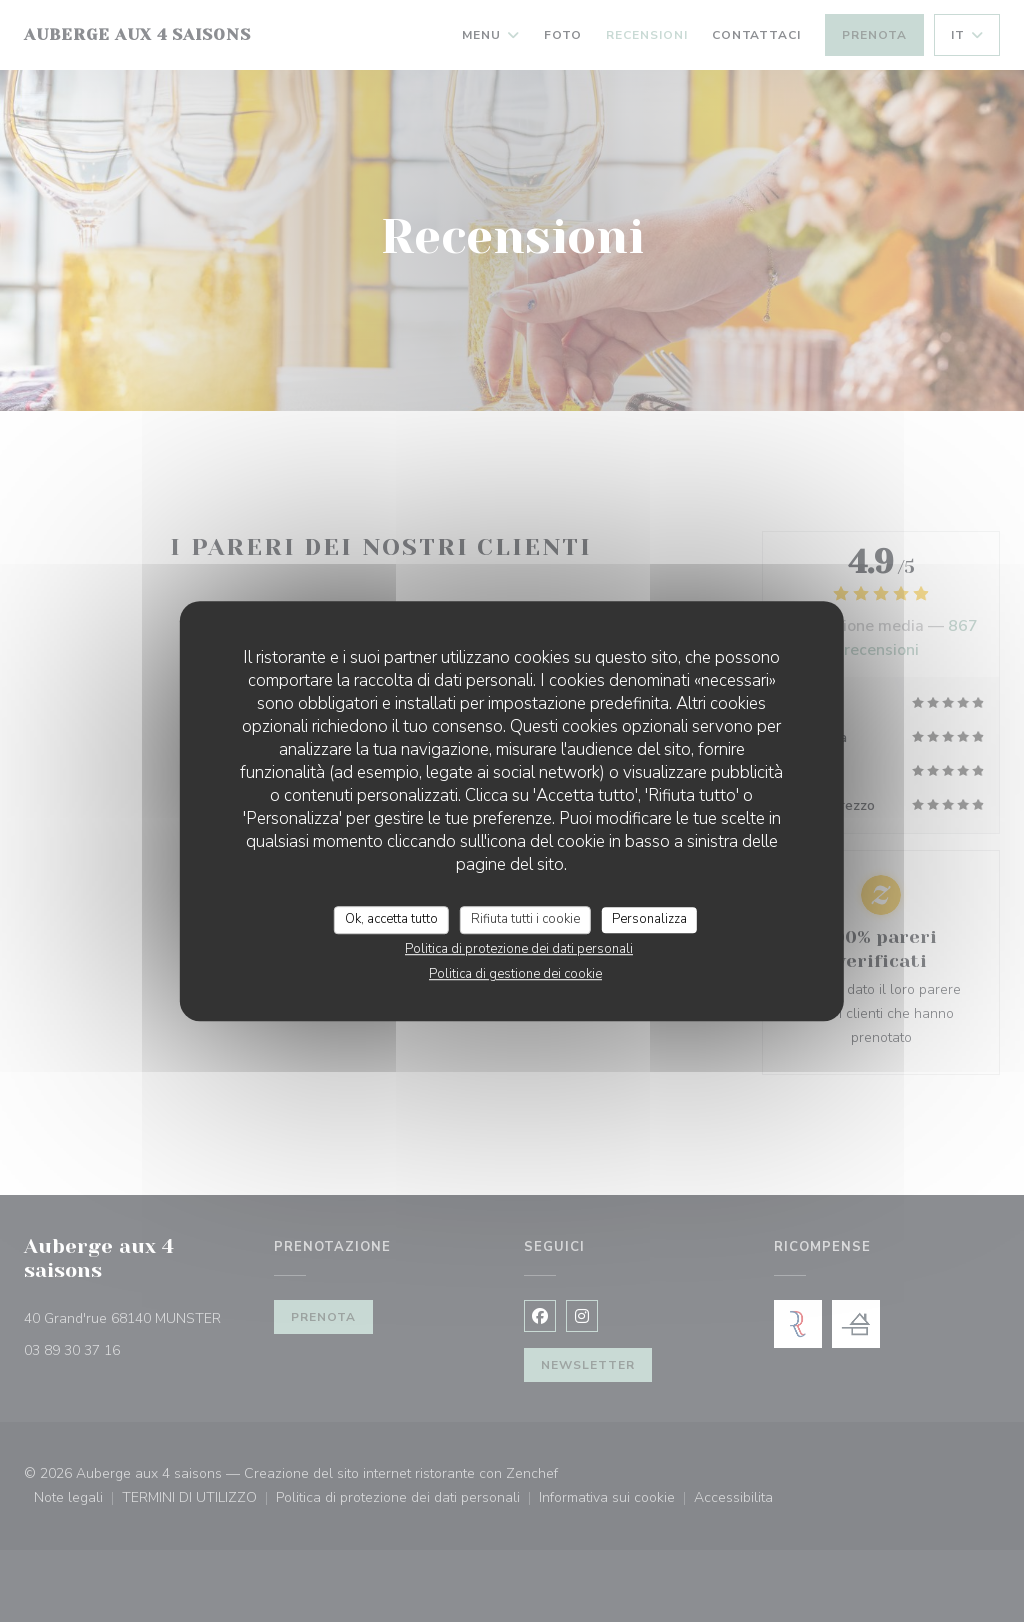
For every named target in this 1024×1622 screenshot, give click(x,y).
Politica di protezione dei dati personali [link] (519, 949)
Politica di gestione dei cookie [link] (515, 974)
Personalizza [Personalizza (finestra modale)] (649, 919)
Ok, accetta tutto (391, 919)
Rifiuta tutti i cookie (525, 919)
